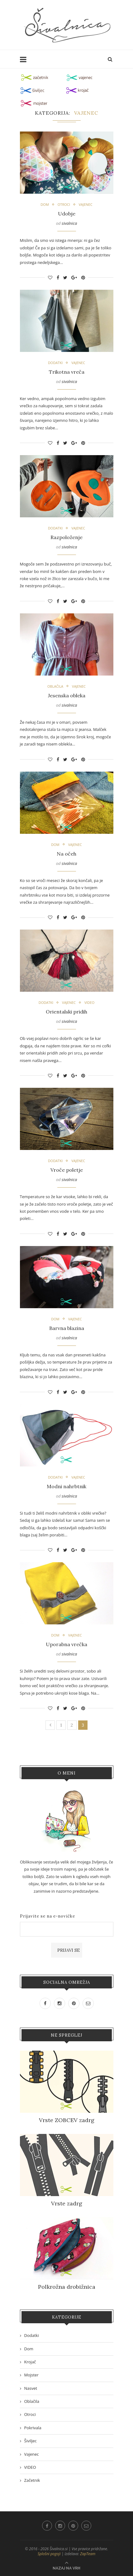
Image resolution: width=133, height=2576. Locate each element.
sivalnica (69, 223)
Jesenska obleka (66, 695)
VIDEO (89, 1002)
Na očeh (66, 854)
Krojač (30, 2362)
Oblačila (55, 686)
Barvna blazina (66, 1328)
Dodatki (55, 363)
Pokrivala (32, 2428)
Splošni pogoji (49, 2553)
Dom (44, 204)
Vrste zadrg (66, 2203)
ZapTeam (87, 2553)
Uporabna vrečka (66, 1644)
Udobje (66, 213)
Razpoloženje (66, 537)
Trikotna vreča (66, 372)
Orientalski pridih (66, 1012)
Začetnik (32, 2480)
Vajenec (86, 204)
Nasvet (30, 2388)
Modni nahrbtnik (66, 1486)
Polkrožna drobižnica (66, 2286)
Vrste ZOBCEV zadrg (66, 2120)
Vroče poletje (66, 1170)
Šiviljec (30, 2441)
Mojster (31, 2375)
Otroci (64, 204)
